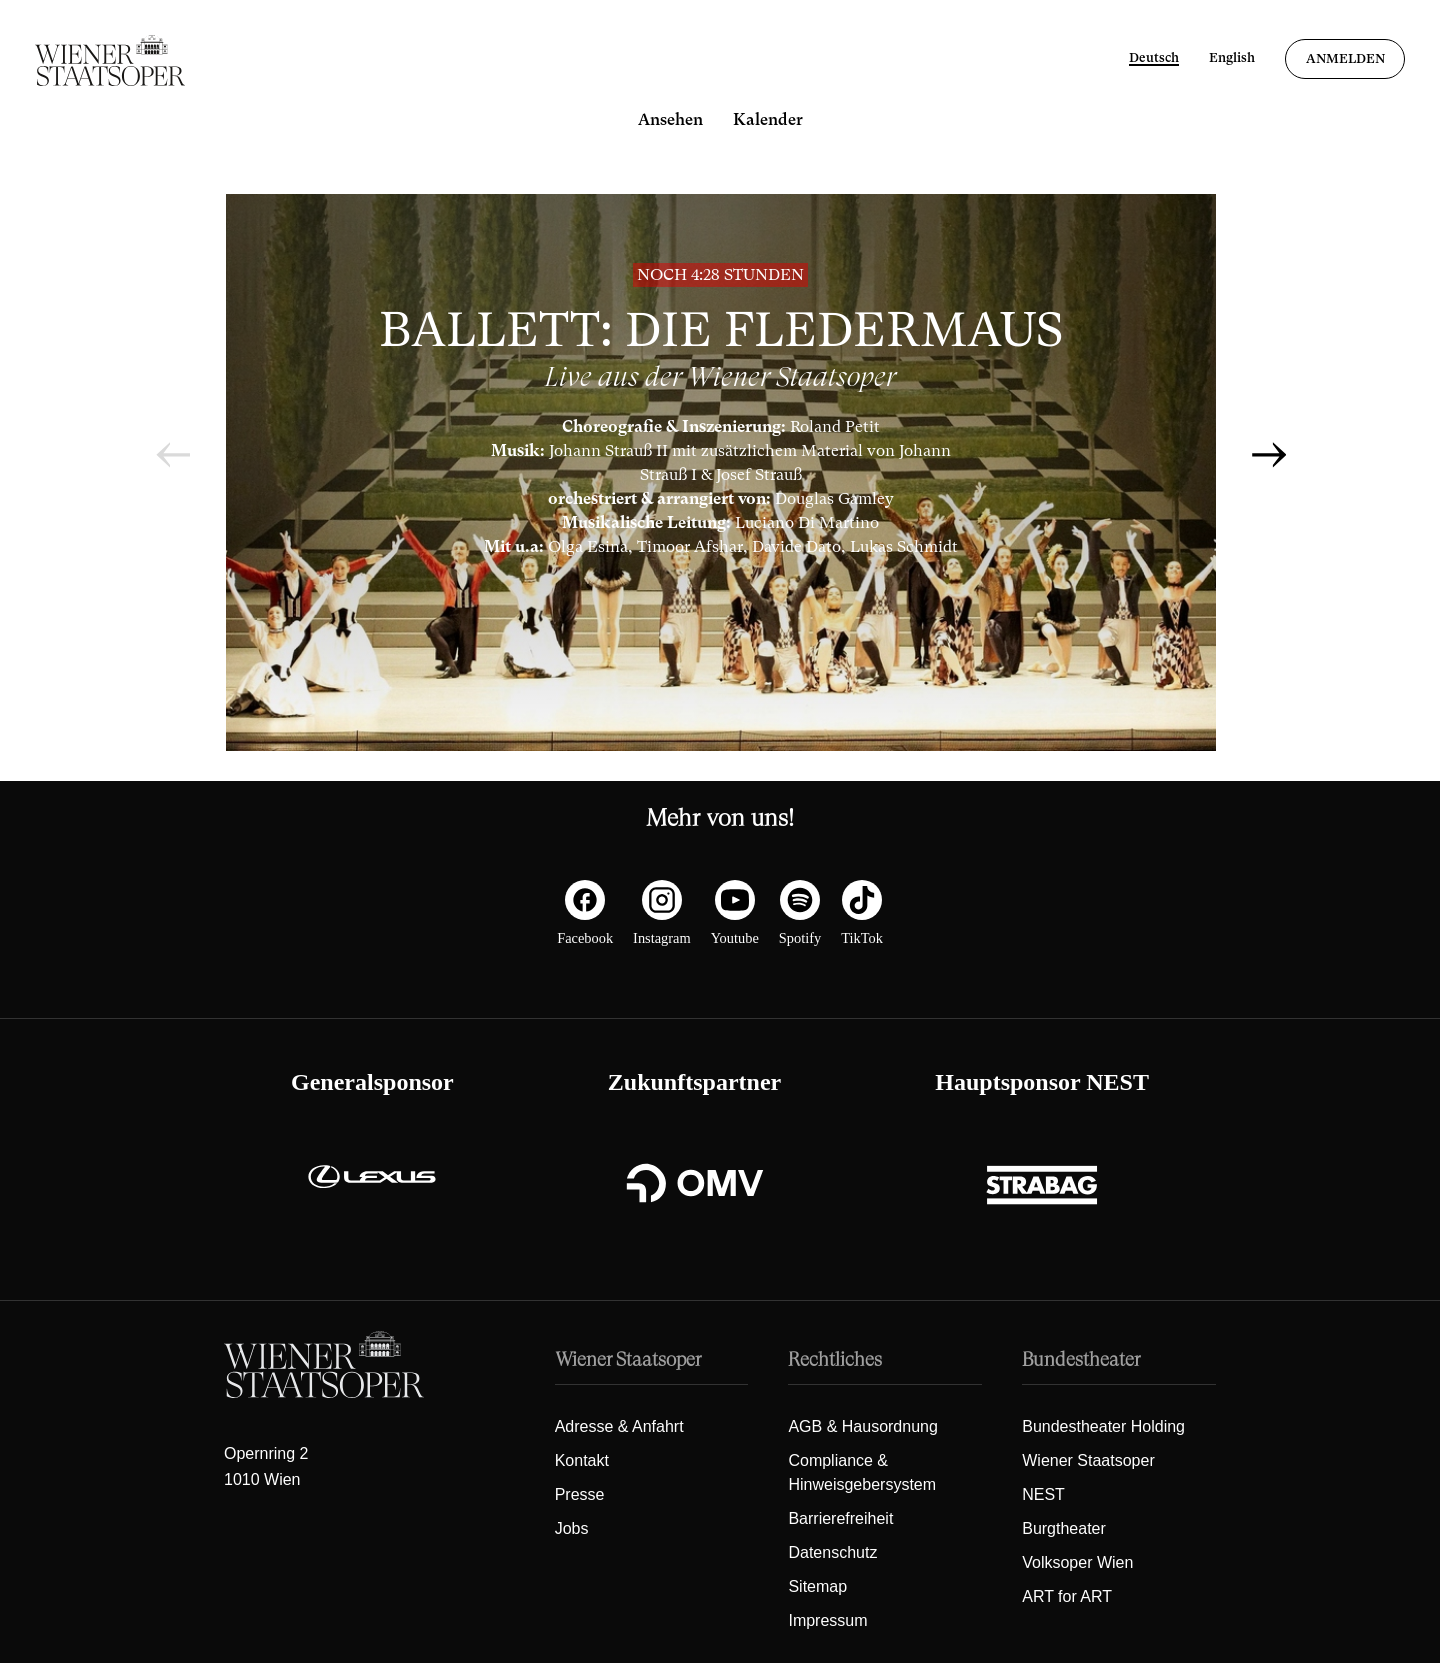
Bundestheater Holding (1103, 1426)
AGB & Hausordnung (862, 1426)
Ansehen (670, 119)
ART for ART (1067, 1596)
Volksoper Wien (1077, 1562)
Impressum (827, 1620)
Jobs (572, 1528)
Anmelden (1345, 58)
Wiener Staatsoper (1088, 1460)
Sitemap (817, 1586)
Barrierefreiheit (840, 1518)
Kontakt (582, 1460)
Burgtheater (1064, 1528)
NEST (1043, 1494)
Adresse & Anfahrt (619, 1426)
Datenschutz (832, 1552)
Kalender (768, 119)
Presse (580, 1494)
